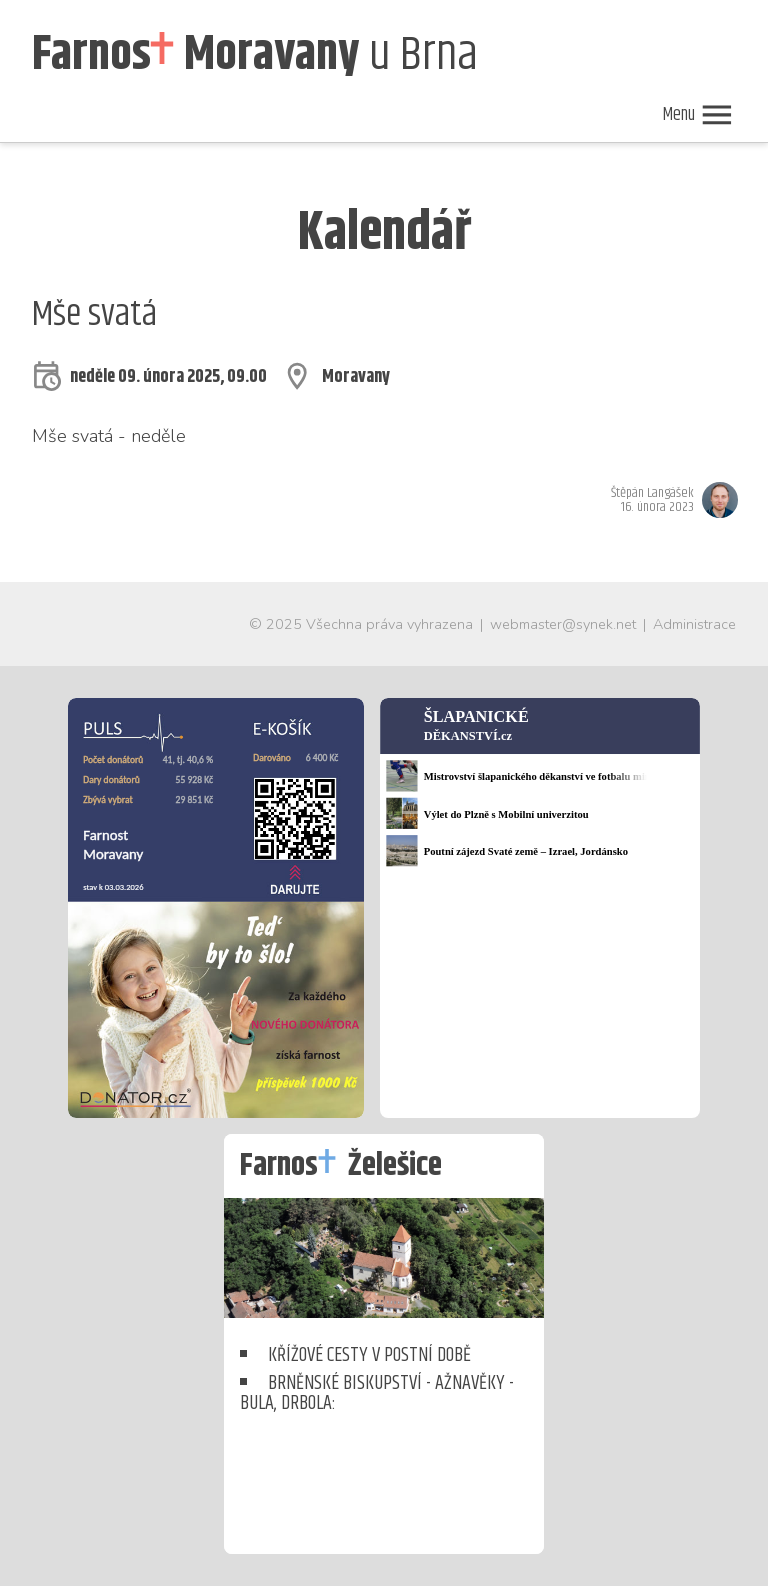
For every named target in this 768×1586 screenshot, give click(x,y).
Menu (698, 115)
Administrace (694, 624)
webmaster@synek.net (563, 624)
